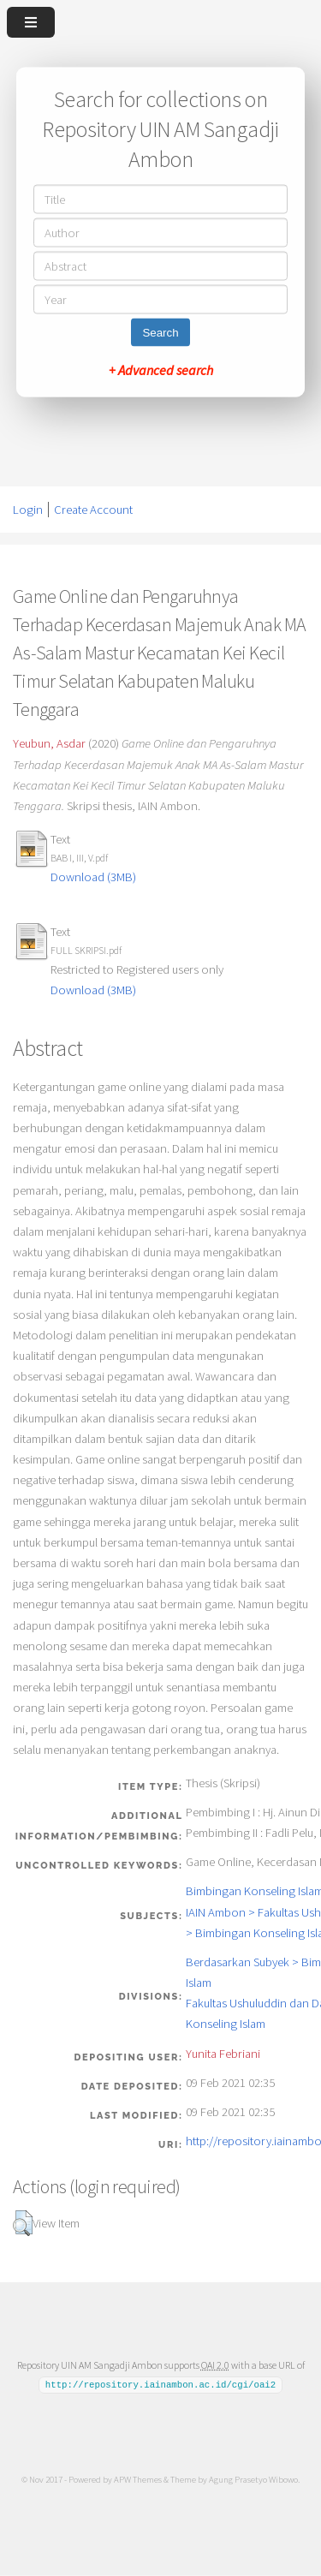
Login (28, 509)
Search (160, 332)
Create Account (93, 509)
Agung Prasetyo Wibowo (253, 2479)
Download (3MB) (93, 877)
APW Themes (138, 2479)
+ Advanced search (161, 370)
